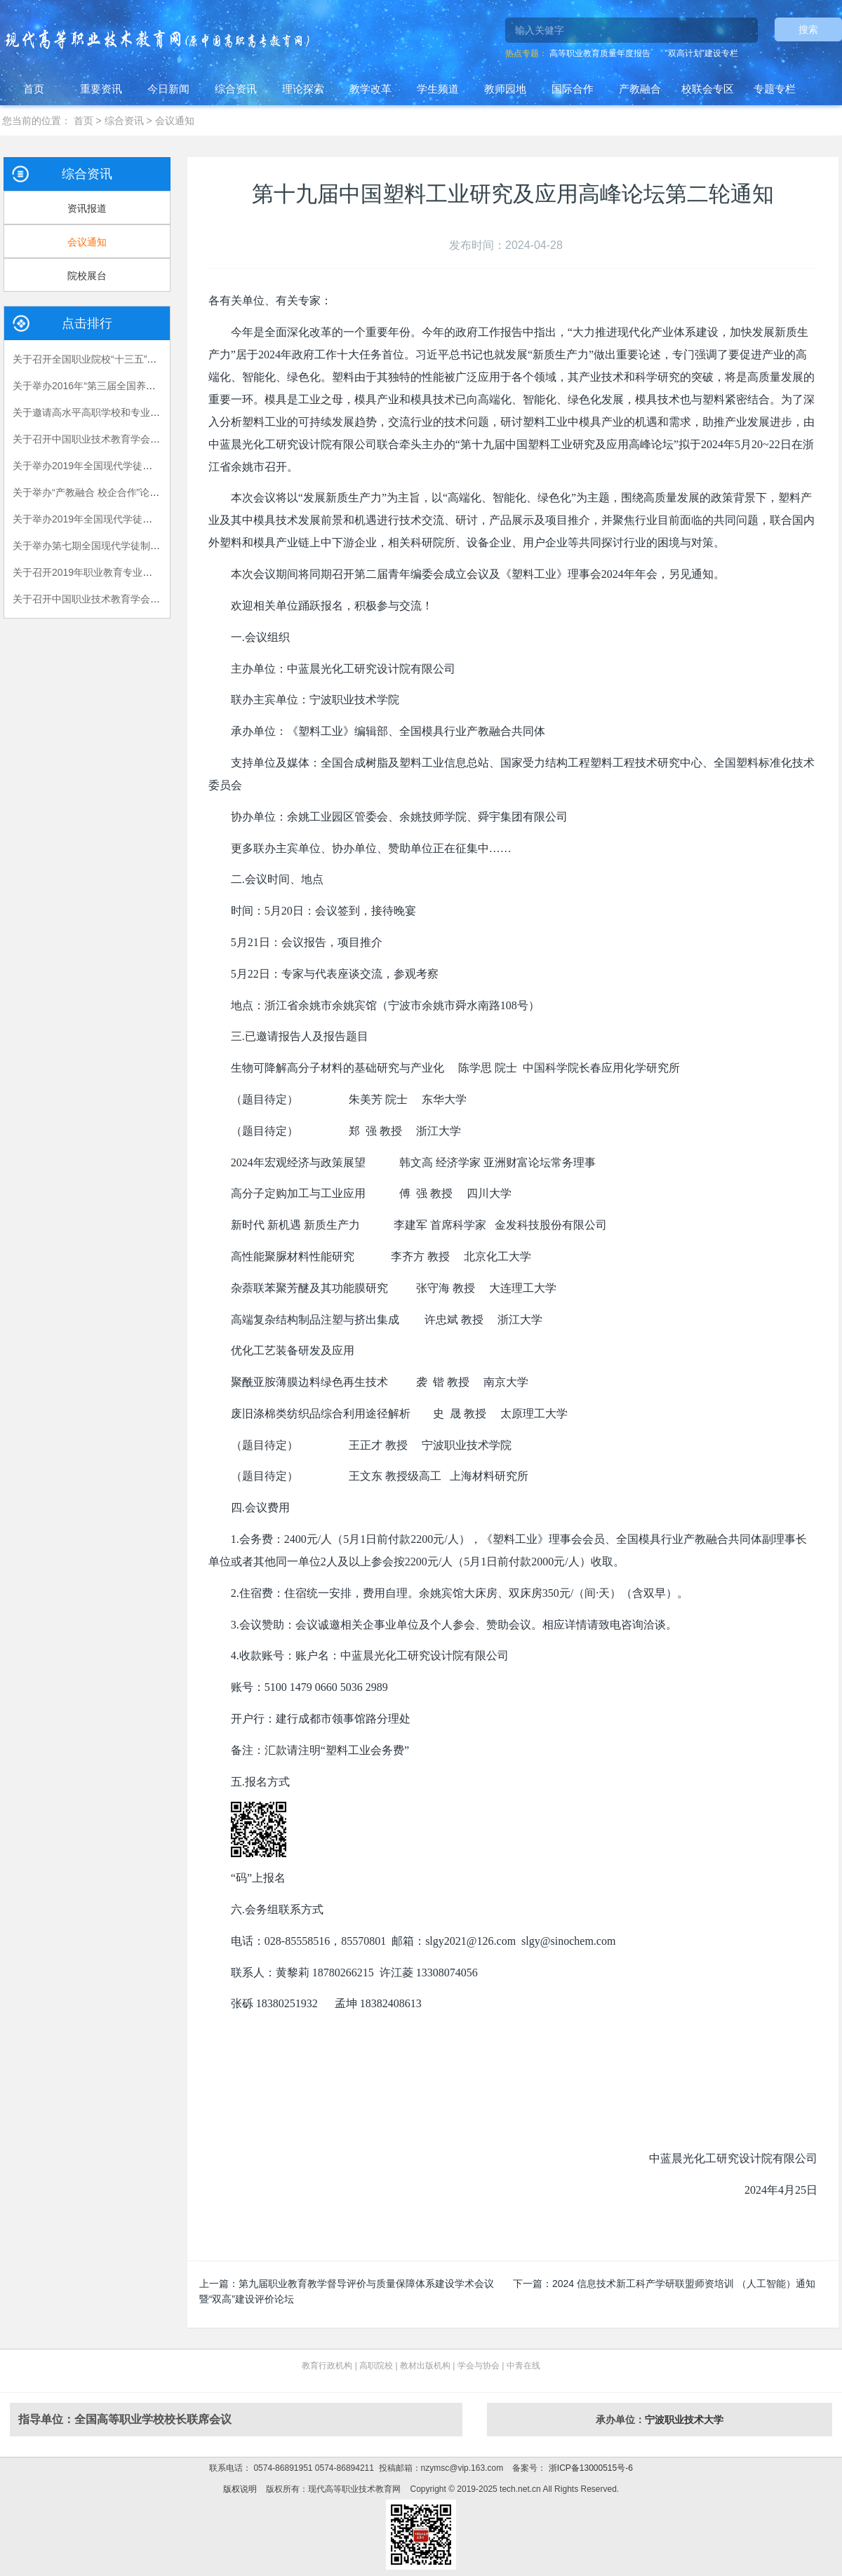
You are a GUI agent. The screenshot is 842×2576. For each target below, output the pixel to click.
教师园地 (505, 89)
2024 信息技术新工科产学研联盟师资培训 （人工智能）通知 (683, 2283)
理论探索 (303, 89)
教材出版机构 (425, 2366)
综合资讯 (236, 89)
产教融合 (640, 89)
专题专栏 (775, 89)
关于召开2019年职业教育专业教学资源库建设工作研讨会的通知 (151, 572)
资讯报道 (87, 208)
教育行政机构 (327, 2366)
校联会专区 (707, 89)
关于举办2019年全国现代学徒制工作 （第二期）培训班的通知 (148, 465)
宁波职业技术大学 (684, 2419)
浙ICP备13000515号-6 (589, 2468)
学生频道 (438, 89)
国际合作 (573, 89)
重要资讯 (101, 89)
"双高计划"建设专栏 (701, 53)
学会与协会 (478, 2366)
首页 (33, 89)
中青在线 (523, 2366)
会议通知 (174, 120)
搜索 (808, 29)
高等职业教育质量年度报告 (599, 53)
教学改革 (370, 89)
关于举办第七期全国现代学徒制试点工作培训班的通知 (130, 545)
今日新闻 (168, 89)
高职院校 (376, 2366)
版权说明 (240, 2489)
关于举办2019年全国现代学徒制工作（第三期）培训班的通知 (146, 519)
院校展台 (87, 275)
